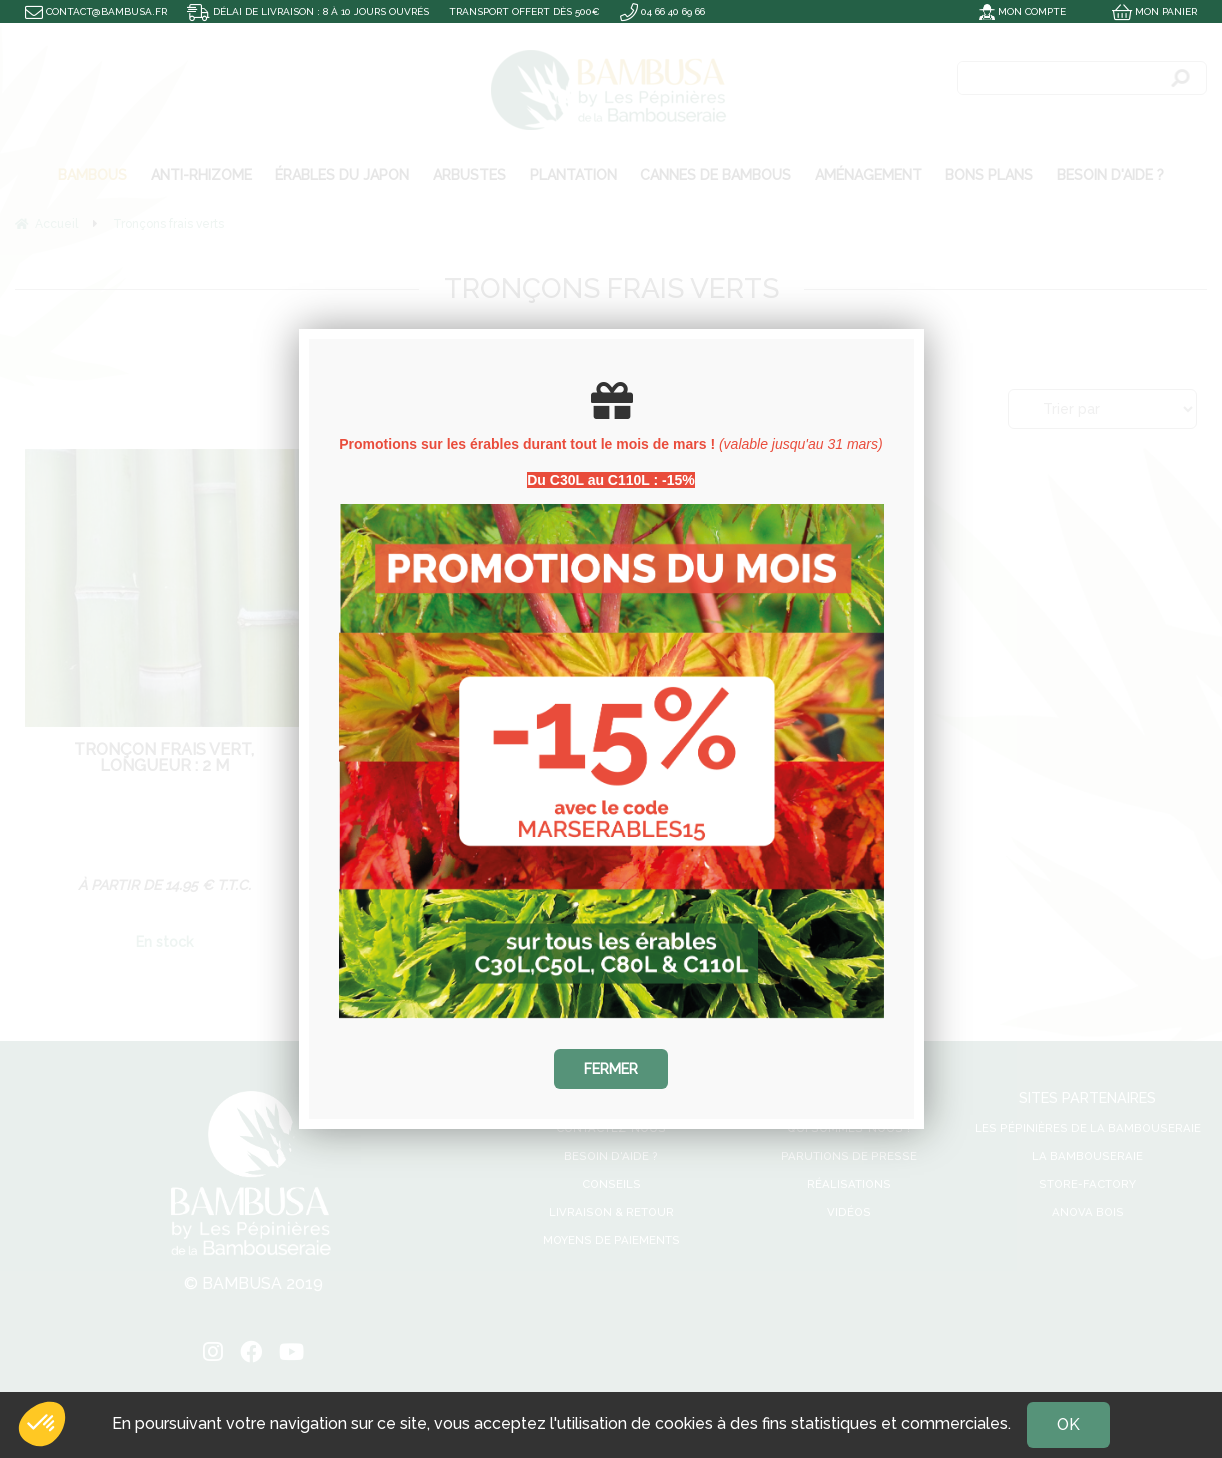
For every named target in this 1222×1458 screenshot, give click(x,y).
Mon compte (1022, 11)
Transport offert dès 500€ (524, 11)
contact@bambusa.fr (96, 11)
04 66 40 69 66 (662, 11)
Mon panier (1154, 11)
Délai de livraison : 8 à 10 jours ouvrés (308, 11)
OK (1068, 1424)
